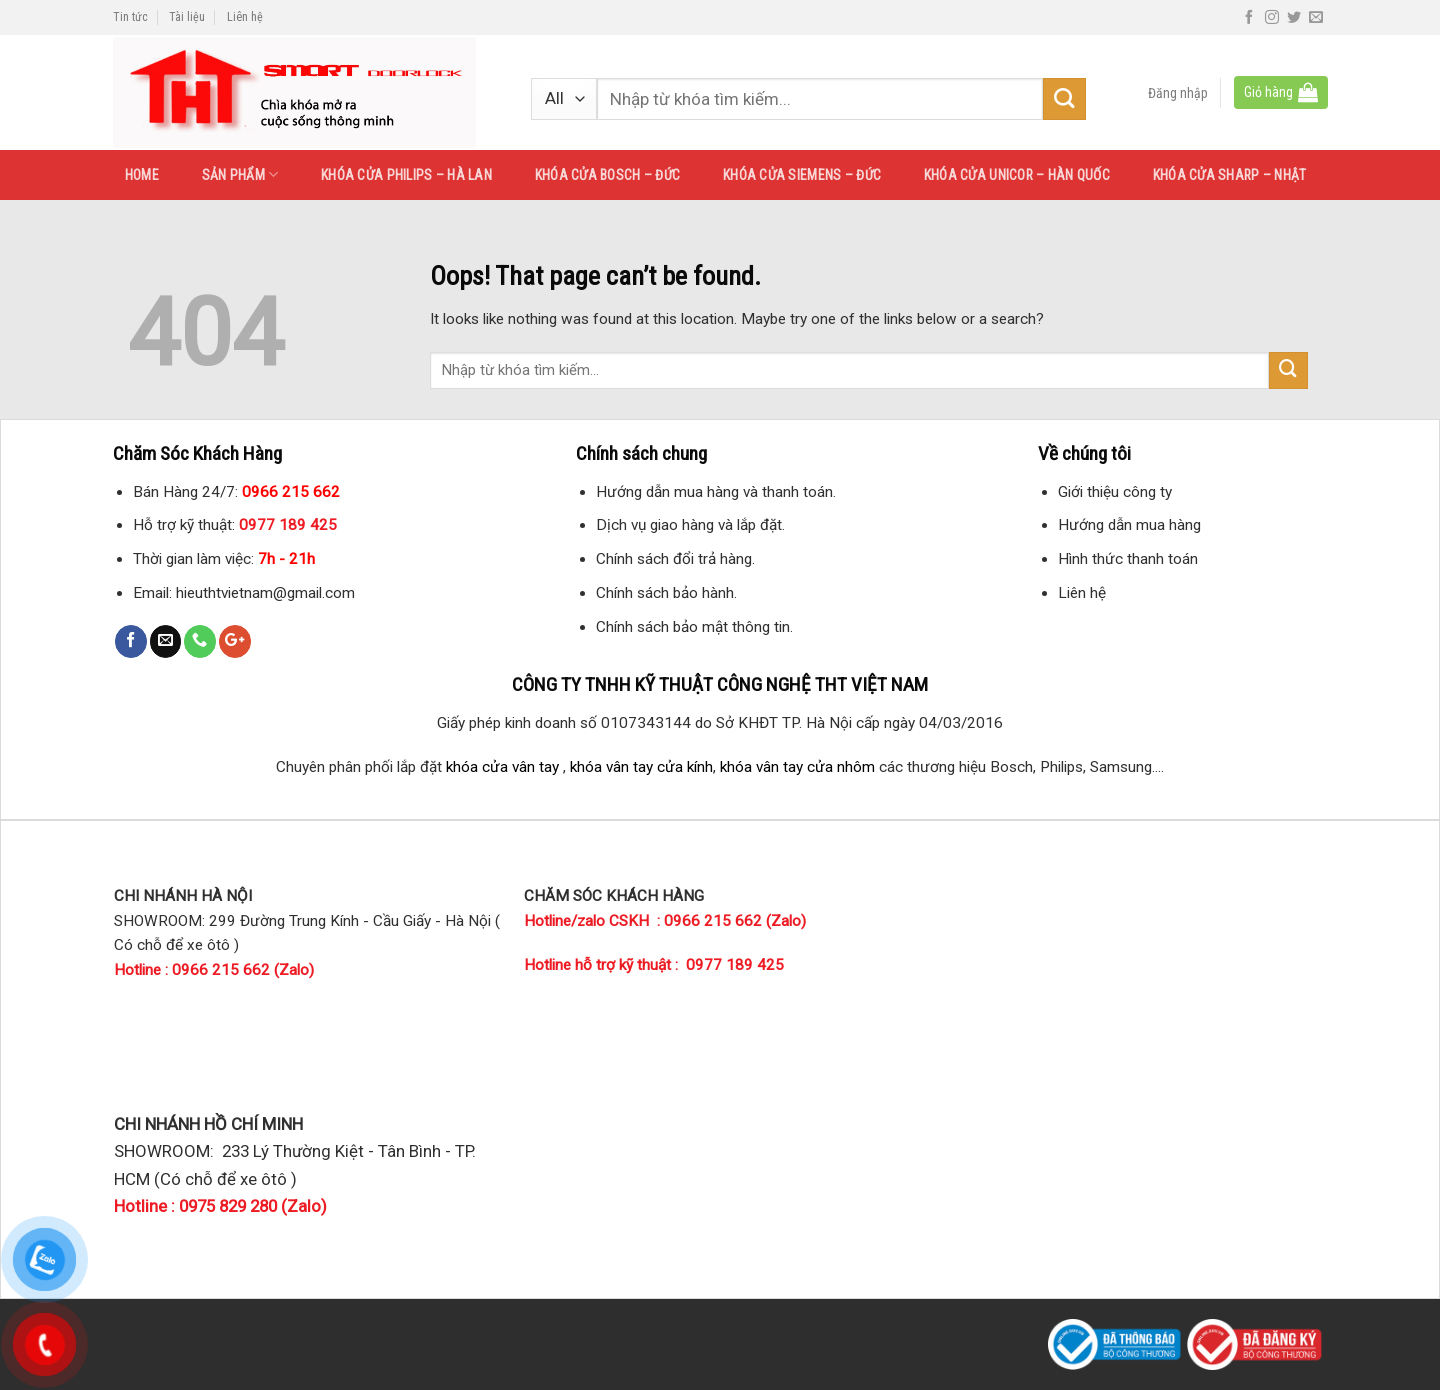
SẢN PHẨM (240, 174)
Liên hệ (245, 17)
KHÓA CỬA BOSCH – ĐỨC (608, 175)
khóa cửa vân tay (502, 767)
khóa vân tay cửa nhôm (797, 767)
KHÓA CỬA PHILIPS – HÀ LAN (406, 175)
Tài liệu (187, 17)
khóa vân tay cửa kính (641, 767)
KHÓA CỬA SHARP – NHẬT (1230, 175)
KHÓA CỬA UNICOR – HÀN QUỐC (1017, 175)
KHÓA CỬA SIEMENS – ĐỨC (802, 175)
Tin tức (130, 17)
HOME (142, 175)
